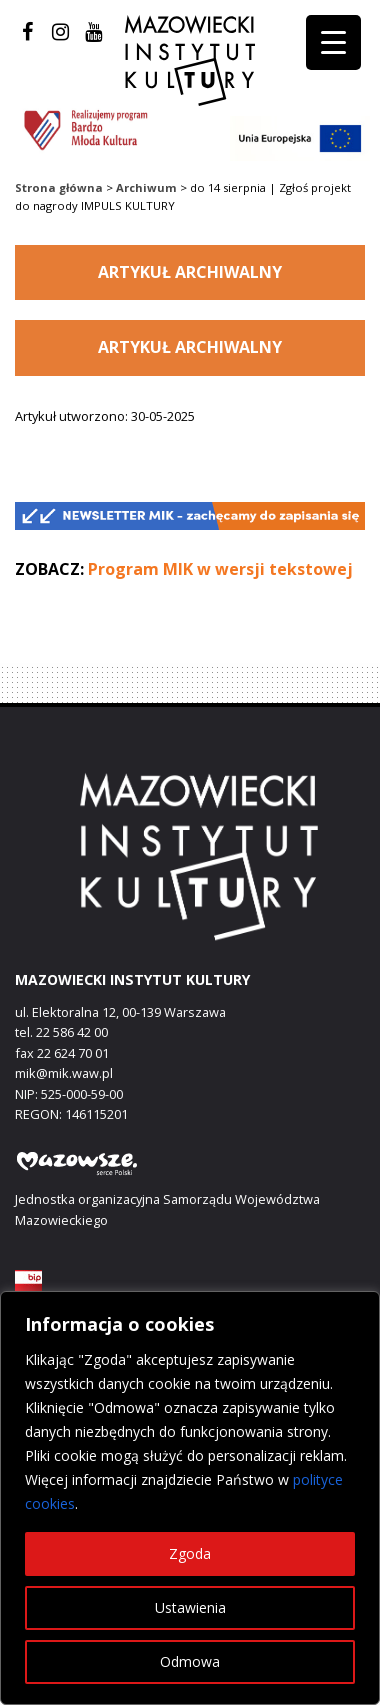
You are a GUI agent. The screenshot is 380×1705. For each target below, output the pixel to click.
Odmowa (190, 1661)
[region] (190, 1498)
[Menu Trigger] (333, 42)
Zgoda (190, 1553)
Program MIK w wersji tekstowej (220, 569)
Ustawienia (190, 1607)
